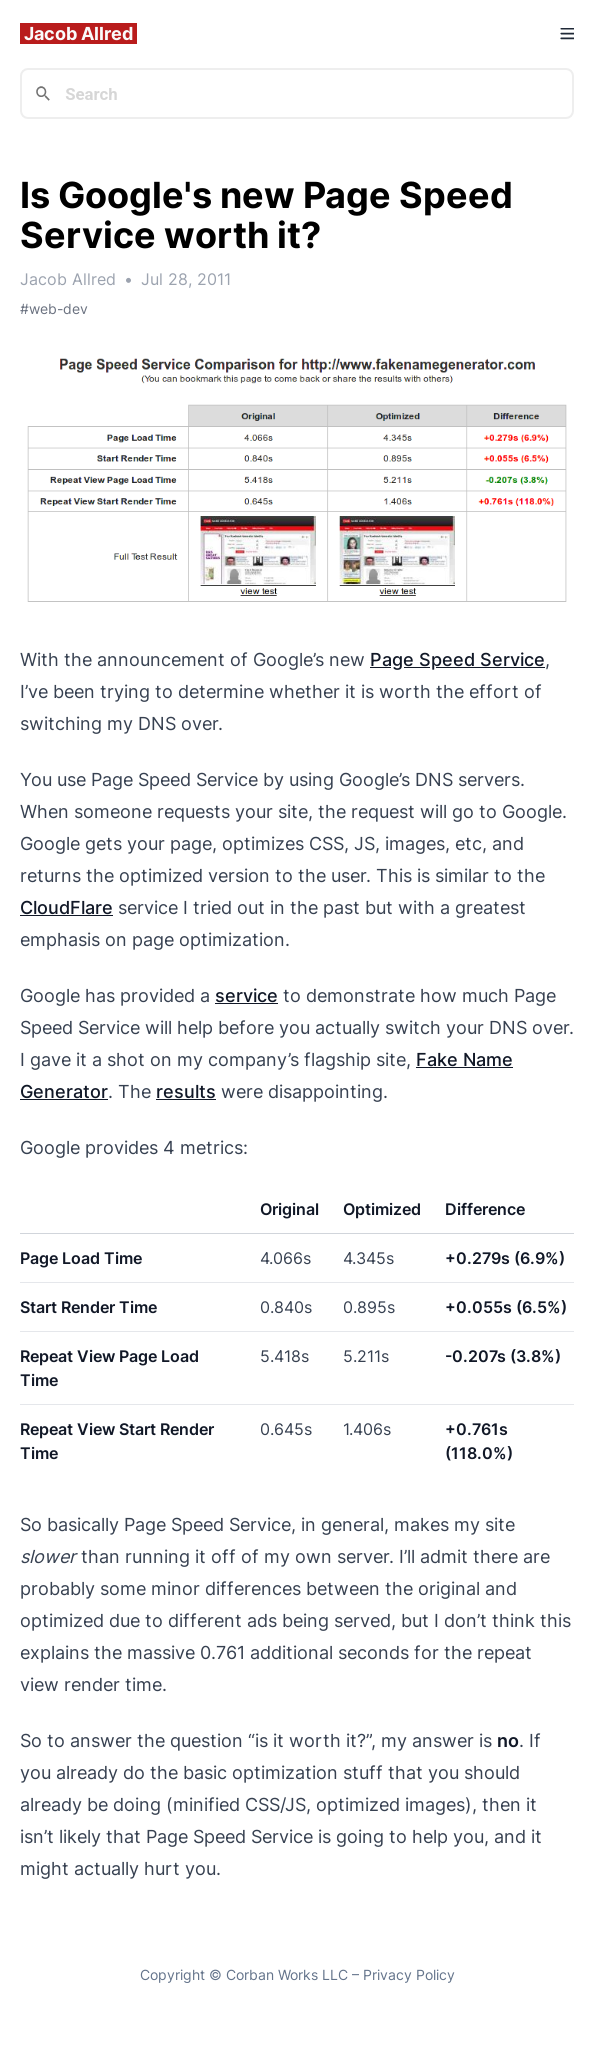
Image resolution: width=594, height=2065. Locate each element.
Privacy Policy (409, 1974)
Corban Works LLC (287, 1974)
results (186, 1091)
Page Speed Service (457, 659)
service (246, 995)
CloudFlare (66, 907)
